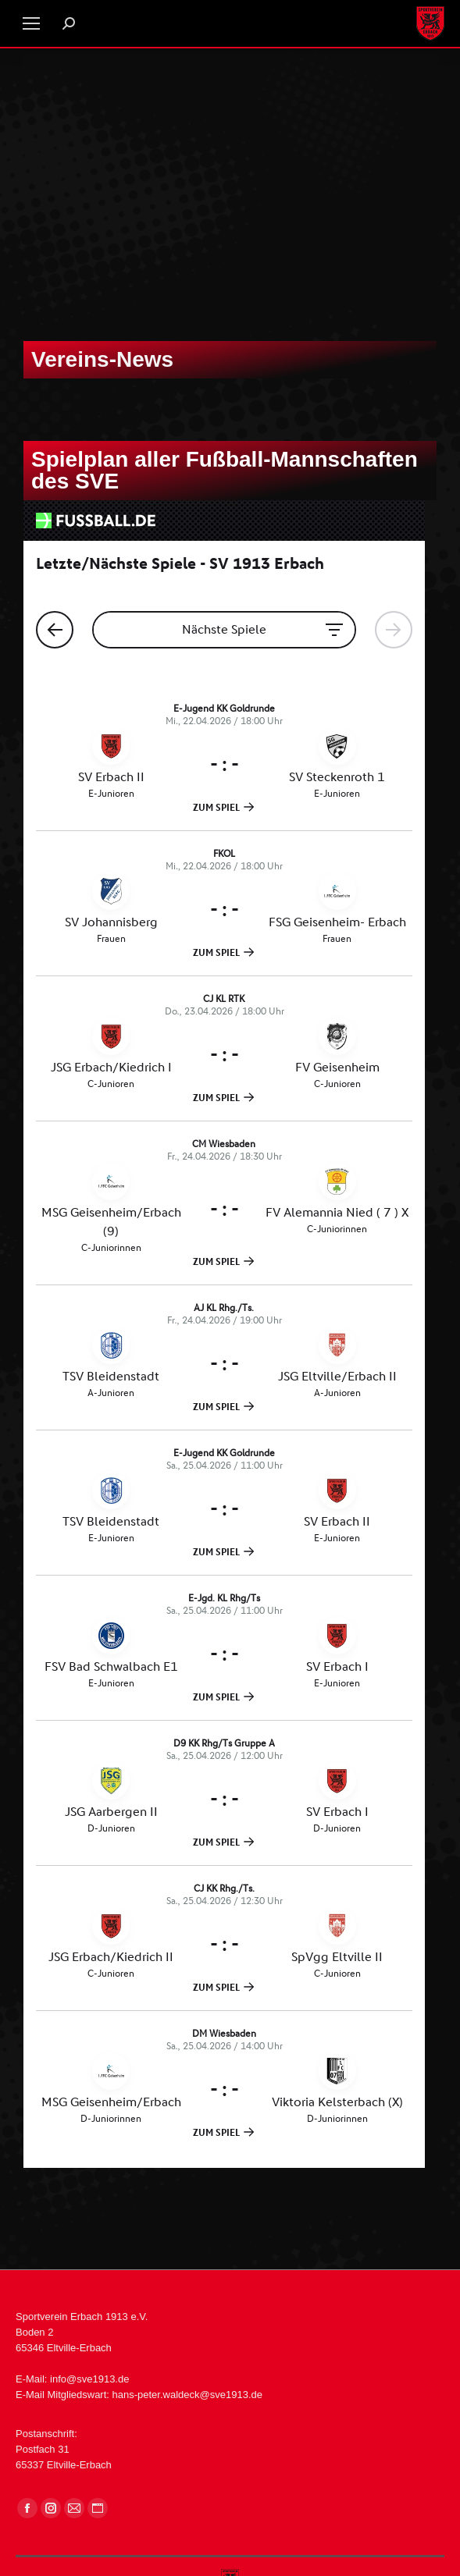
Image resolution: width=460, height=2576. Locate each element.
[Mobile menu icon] (31, 23)
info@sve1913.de (89, 2379)
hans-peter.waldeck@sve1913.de (187, 2394)
